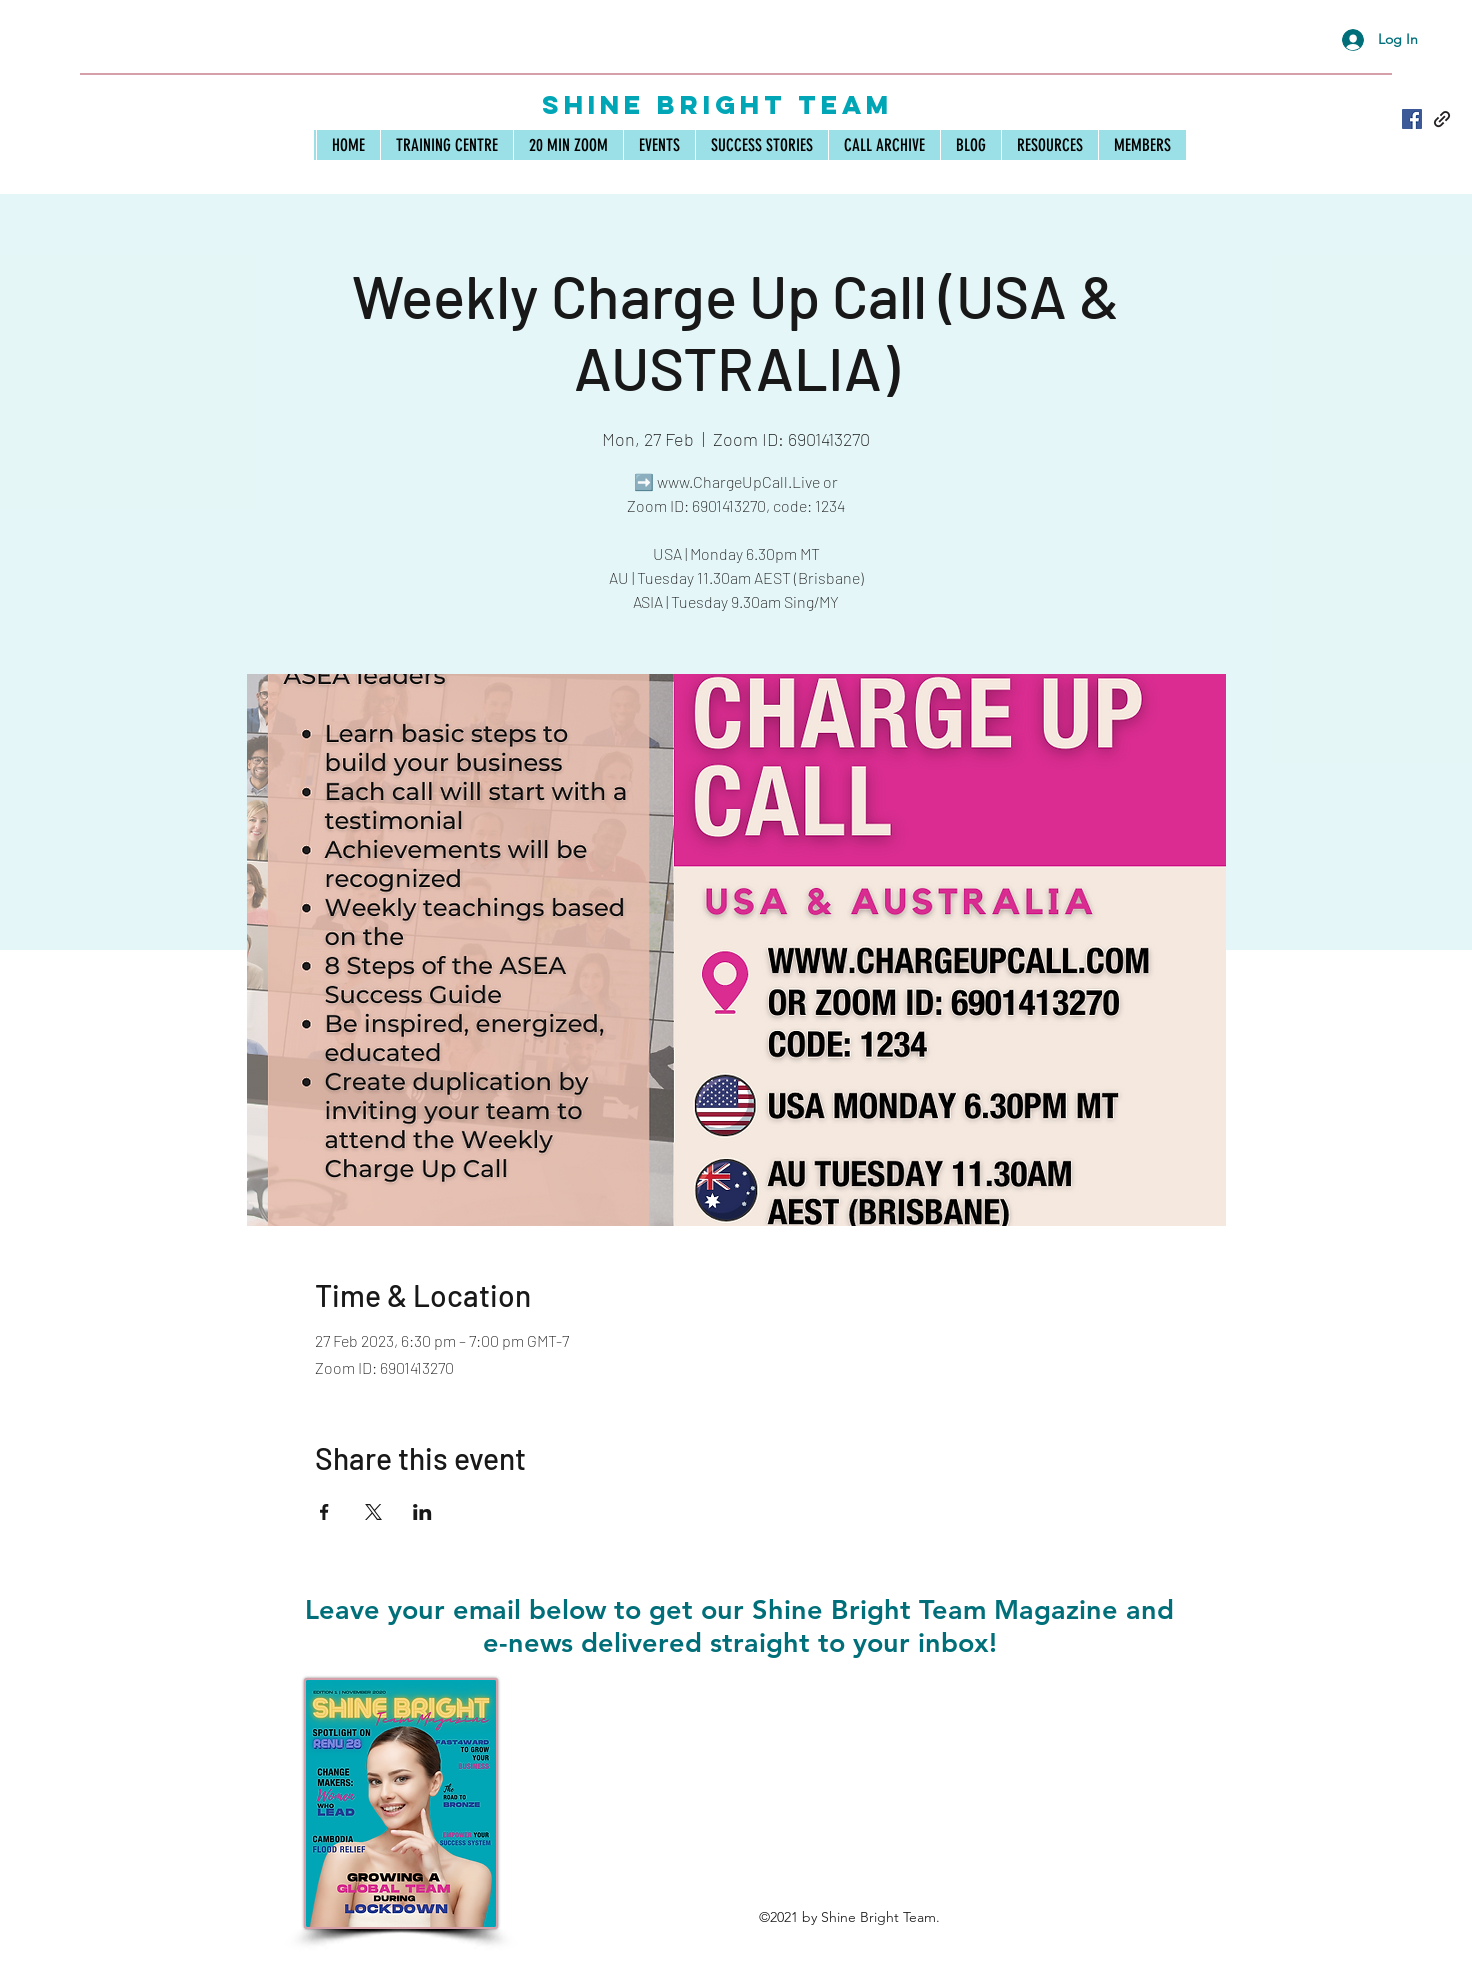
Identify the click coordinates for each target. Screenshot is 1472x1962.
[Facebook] (1412, 119)
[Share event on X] (373, 1512)
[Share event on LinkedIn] (422, 1512)
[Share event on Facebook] (324, 1512)
